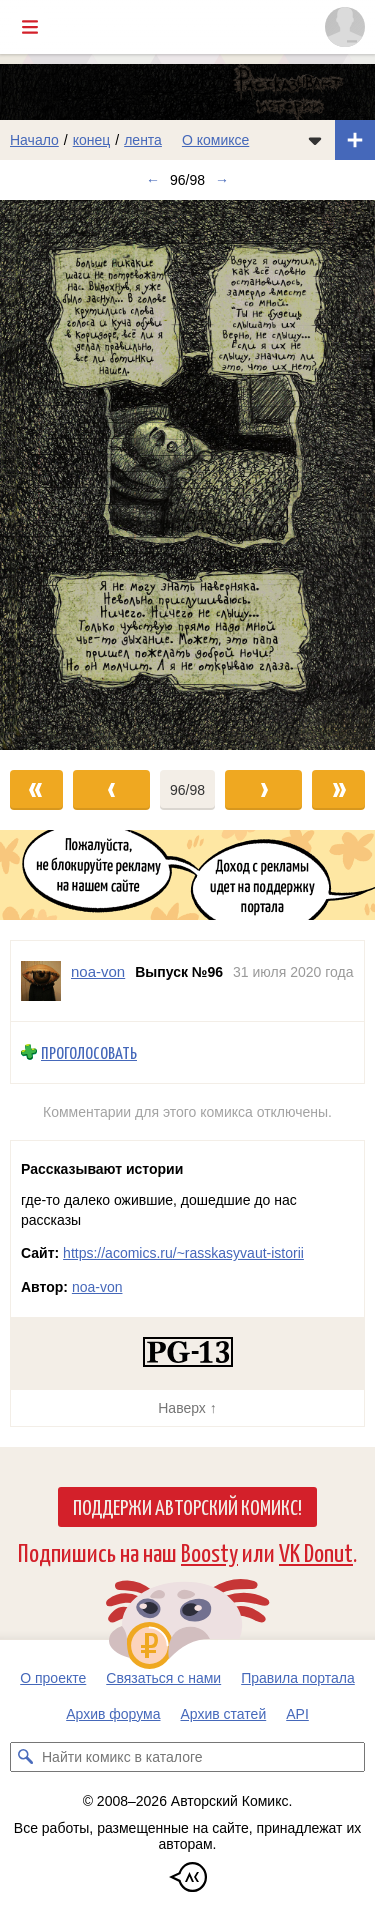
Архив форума (113, 1714)
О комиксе (215, 140)
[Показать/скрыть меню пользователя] (345, 27)
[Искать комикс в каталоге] (25, 1757)
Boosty (209, 1551)
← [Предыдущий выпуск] (153, 180)
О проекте (53, 1678)
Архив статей (224, 1714)
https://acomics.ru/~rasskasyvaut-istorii (183, 1253)
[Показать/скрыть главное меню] (30, 27)
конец (92, 140)
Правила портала (298, 1678)
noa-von (97, 1287)
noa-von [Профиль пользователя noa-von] (98, 971)
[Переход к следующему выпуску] (187, 475)
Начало (34, 140)
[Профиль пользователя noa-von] (41, 981)
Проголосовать (89, 1052)
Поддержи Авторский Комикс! (187, 1506)
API (297, 1714)
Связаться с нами (163, 1678)
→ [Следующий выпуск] (222, 180)
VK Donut (316, 1551)
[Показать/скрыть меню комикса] (315, 140)
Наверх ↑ (187, 1408)
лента (143, 140)
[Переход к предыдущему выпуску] (47, 475)
